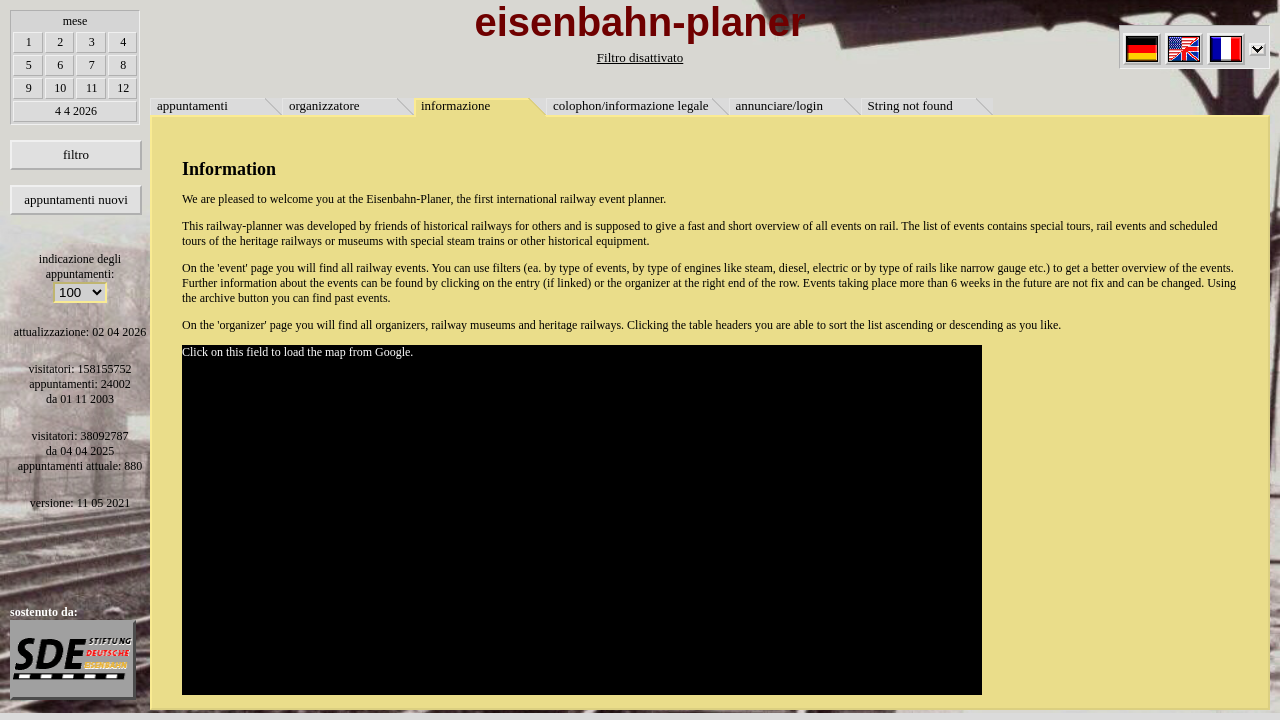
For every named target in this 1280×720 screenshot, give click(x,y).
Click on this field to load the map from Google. (297, 352)
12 (123, 88)
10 (60, 88)
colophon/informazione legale (631, 105)
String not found (910, 105)
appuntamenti (192, 105)
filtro (76, 154)
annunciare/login (779, 105)
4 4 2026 (76, 111)
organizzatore (324, 105)
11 (92, 88)
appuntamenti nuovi (76, 199)
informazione (455, 105)
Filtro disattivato (640, 57)
